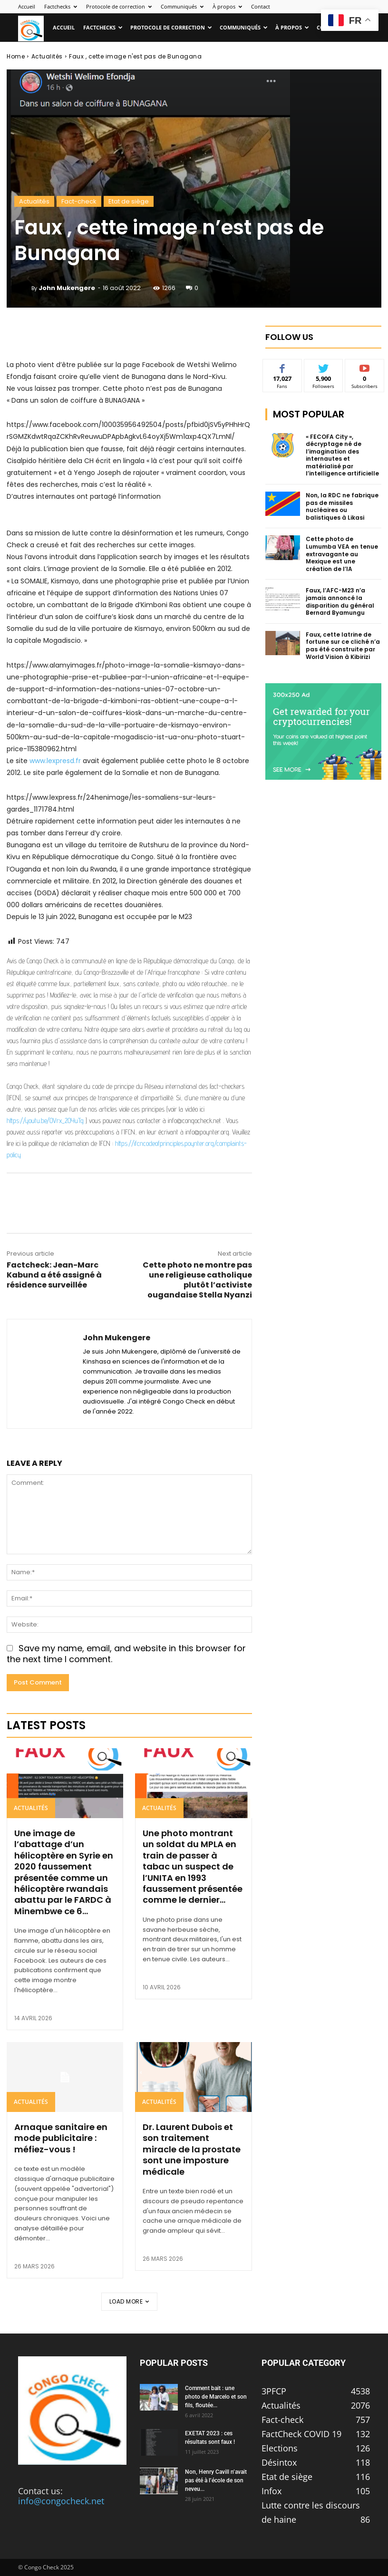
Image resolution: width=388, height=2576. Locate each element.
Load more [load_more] (129, 2301)
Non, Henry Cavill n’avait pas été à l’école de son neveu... (216, 2480)
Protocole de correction (119, 6)
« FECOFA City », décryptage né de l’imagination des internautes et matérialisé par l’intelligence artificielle (342, 455)
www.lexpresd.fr (55, 760)
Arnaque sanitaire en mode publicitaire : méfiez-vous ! (60, 2138)
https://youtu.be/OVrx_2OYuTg (45, 1120)
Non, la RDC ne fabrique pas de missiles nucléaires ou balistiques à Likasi (342, 506)
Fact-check (79, 201)
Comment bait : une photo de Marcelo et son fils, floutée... (216, 2397)
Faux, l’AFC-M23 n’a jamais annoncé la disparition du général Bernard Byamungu (340, 601)
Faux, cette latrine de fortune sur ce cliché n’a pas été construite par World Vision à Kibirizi (343, 645)
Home (16, 56)
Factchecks (60, 6)
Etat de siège (129, 201)
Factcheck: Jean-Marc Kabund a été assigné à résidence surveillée (54, 1274)
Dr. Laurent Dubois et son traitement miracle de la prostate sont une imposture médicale (192, 2149)
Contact (260, 6)
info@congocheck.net (61, 2501)
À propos (227, 6)
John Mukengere (67, 287)
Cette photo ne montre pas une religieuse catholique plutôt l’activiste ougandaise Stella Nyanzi (197, 1279)
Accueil (26, 6)
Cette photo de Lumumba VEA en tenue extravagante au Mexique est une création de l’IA (342, 553)
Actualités (47, 56)
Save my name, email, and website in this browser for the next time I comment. (126, 1653)
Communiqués (182, 6)
